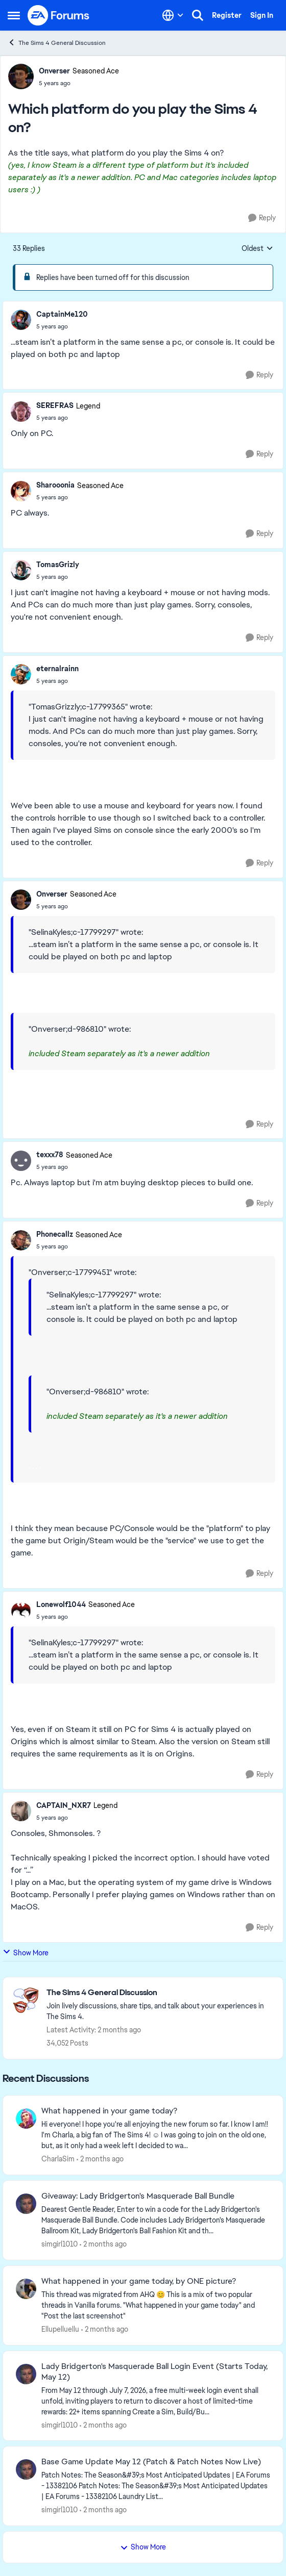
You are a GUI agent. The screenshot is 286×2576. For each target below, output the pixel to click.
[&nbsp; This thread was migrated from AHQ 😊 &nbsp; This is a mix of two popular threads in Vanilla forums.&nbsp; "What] (155, 2305)
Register (227, 15)
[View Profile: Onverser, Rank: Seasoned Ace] (21, 76)
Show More (26, 1952)
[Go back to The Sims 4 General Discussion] (159, 1992)
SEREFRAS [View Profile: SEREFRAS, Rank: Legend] (55, 405)
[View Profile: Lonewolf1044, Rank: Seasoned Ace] (21, 1610)
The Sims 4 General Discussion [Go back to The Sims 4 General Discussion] (57, 42)
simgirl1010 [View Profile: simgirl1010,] (59, 2244)
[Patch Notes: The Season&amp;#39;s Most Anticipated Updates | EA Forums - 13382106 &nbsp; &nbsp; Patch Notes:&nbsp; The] (155, 2486)
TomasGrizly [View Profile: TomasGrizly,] (57, 564)
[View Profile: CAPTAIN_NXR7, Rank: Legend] (21, 1811)
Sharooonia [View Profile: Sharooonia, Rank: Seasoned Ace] (55, 485)
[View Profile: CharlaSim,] (26, 2118)
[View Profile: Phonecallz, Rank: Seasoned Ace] (21, 1240)
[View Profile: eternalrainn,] (21, 674)
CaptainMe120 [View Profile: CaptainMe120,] (62, 314)
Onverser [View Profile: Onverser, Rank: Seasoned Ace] (54, 70)
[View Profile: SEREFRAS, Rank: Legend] (21, 411)
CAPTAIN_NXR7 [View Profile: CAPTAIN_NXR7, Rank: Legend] (63, 1805)
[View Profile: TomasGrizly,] (21, 570)
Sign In (261, 15)
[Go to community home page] (59, 15)
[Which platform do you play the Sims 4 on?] (62, 326)
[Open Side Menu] (14, 15)
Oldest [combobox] (257, 249)
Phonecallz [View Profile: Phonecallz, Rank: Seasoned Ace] (54, 1234)
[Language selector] (173, 15)
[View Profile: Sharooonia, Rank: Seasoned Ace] (21, 491)
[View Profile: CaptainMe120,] (21, 320)
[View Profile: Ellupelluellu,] (26, 2289)
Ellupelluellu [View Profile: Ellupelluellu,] (60, 2329)
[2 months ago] (100, 2159)
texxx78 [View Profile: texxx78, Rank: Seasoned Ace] (49, 1154)
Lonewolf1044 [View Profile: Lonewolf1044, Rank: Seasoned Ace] (61, 1604)
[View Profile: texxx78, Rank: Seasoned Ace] (21, 1161)
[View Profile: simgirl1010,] (26, 2204)
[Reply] (262, 218)
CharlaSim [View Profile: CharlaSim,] (58, 2158)
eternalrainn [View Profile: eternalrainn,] (57, 668)
